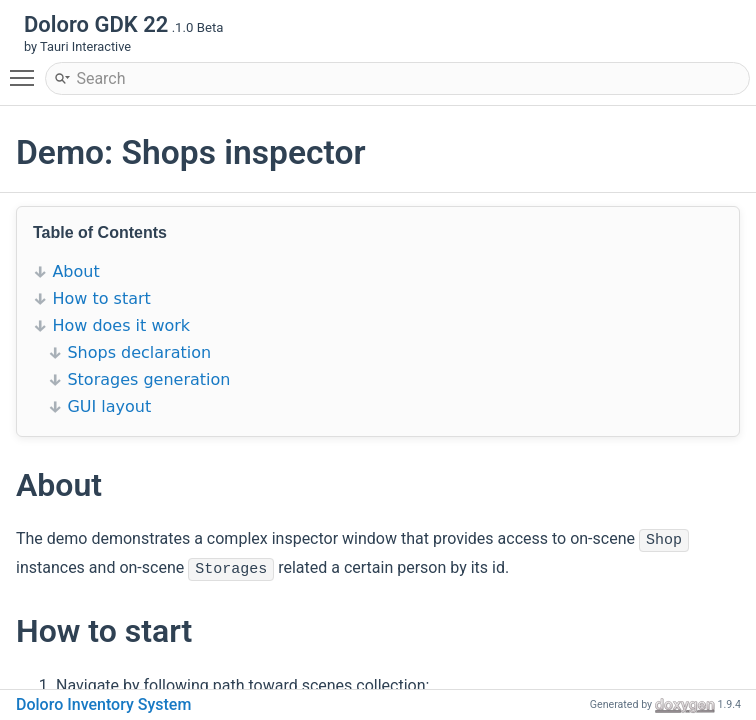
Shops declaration (139, 352)
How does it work (121, 325)
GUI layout (109, 406)
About (75, 271)
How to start (101, 298)
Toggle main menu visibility (27, 69)
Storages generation (148, 379)
